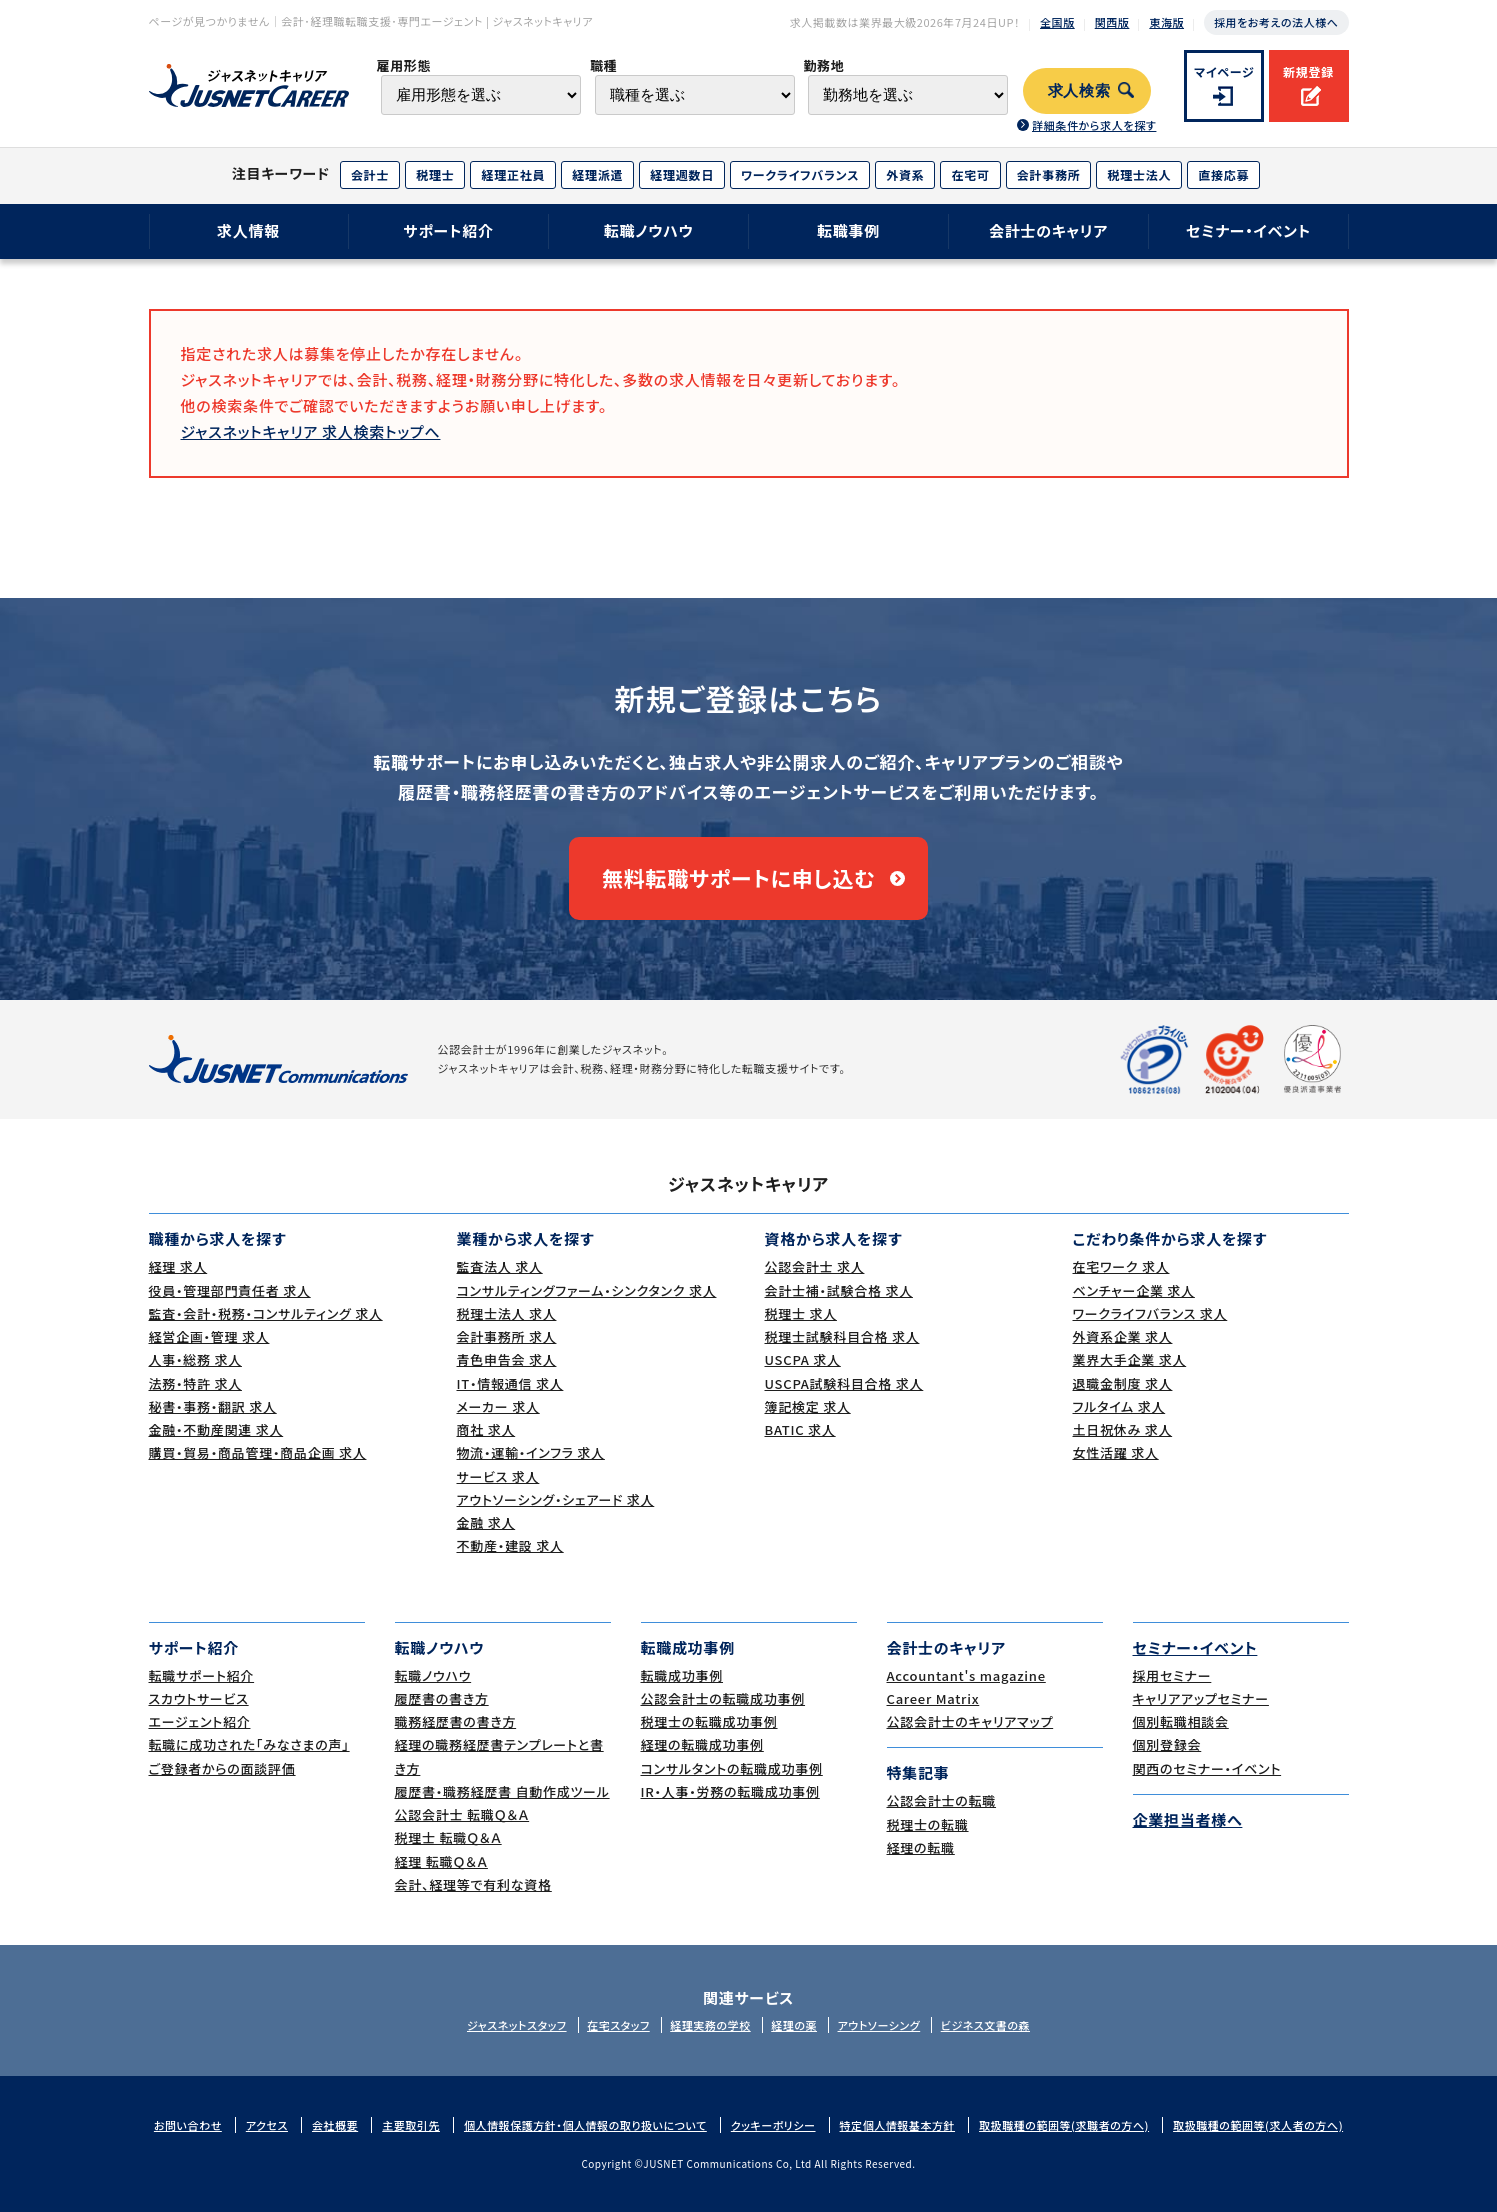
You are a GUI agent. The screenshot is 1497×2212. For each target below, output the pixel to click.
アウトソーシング (879, 2025)
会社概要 (335, 2125)
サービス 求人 (498, 1476)
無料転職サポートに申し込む (738, 878)
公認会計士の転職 (942, 1800)
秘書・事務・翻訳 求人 (213, 1406)
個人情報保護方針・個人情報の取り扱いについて (585, 2125)
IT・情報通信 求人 (510, 1383)
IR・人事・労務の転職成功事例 (730, 1791)
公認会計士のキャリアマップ (970, 1721)
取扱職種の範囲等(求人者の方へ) (1258, 2125)
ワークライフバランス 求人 (1150, 1313)
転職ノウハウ (649, 230)
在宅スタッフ (618, 2025)
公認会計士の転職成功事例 (723, 1698)
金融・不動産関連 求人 (216, 1429)
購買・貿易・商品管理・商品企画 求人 (258, 1452)
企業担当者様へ (1188, 1819)
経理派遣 (597, 174)
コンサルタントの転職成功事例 (732, 1768)
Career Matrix (933, 1698)
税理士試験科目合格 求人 (842, 1336)
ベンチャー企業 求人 (1134, 1290)
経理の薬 (794, 2025)
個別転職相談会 (1181, 1721)
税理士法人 (1139, 174)
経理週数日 (682, 174)
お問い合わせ (188, 2125)
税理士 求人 (801, 1313)
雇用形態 (403, 65)
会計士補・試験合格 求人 (839, 1290)
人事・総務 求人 (195, 1359)
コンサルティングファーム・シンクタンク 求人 (587, 1290)
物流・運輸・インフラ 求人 (531, 1452)
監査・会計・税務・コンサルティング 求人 (266, 1313)
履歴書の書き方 (442, 1698)
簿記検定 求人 (808, 1406)
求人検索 (1079, 91)
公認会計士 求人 (815, 1266)
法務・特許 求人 (195, 1383)
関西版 (1112, 22)
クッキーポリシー (773, 2125)
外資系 (905, 174)
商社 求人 (486, 1429)
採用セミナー (1172, 1675)
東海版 (1166, 22)
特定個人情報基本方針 (898, 2125)
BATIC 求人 (800, 1429)
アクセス (267, 2125)
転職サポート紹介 (202, 1675)
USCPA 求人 (803, 1359)
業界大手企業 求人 (1130, 1359)
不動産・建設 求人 (510, 1545)
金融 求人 (486, 1522)
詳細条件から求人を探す (1094, 125)
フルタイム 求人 (1119, 1406)
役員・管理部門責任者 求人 (230, 1290)
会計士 (370, 174)
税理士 (435, 174)
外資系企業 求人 (1123, 1336)
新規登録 (1308, 71)
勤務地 (823, 65)
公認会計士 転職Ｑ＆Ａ (462, 1814)
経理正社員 (513, 174)
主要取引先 (411, 2125)
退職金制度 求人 (1123, 1383)
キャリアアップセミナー (1201, 1698)
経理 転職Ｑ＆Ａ (441, 1861)
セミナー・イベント (1248, 230)
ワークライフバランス (800, 174)
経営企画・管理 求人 (209, 1336)
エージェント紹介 (200, 1721)
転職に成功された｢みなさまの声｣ (249, 1744)
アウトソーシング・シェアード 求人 (556, 1499)
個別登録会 (1167, 1744)
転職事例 (848, 230)
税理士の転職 (928, 1824)
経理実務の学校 (710, 2025)
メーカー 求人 (498, 1406)
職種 (603, 65)
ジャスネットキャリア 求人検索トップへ (311, 431)
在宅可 (970, 174)
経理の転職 (921, 1847)
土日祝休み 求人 (1123, 1429)
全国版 (1057, 22)
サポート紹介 (448, 230)
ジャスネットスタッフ (517, 2025)
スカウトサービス (199, 1698)
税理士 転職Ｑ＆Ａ (448, 1837)
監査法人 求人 (500, 1266)
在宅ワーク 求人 (1121, 1266)
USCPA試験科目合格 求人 (844, 1383)
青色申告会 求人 (507, 1359)
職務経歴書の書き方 (456, 1721)
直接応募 (1223, 174)
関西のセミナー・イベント (1207, 1768)
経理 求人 (178, 1266)
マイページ (1224, 71)
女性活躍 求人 (1116, 1452)
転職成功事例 (682, 1675)
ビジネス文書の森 (985, 2025)
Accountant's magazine (966, 1675)
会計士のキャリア (1048, 230)
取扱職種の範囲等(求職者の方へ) (1064, 2125)
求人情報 (248, 230)
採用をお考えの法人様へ (1276, 22)
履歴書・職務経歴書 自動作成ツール (502, 1791)
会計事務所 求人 (507, 1336)
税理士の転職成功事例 (709, 1721)
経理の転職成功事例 (702, 1744)
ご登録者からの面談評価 (222, 1768)
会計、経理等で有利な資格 (473, 1884)
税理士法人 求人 (507, 1313)
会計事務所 (1049, 174)
